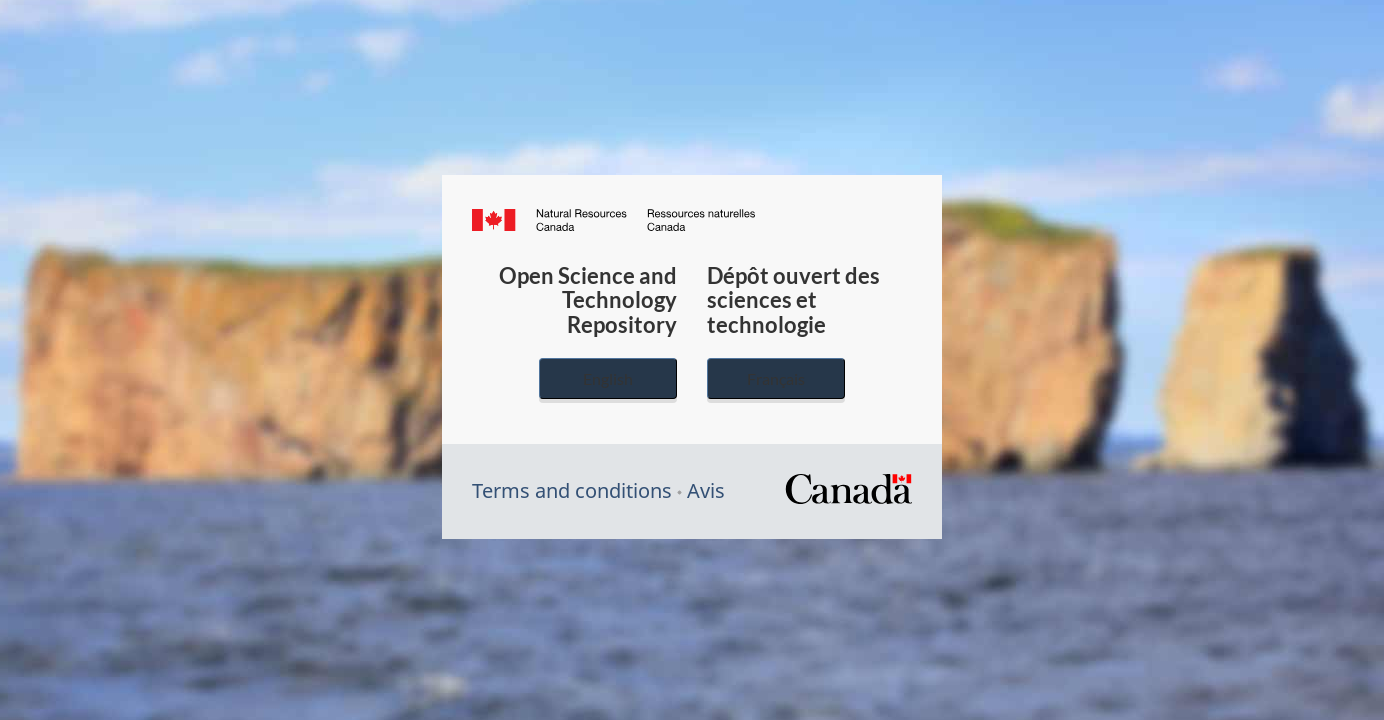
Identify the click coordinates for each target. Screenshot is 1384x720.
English (608, 378)
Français (776, 378)
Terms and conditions (572, 490)
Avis (706, 490)
